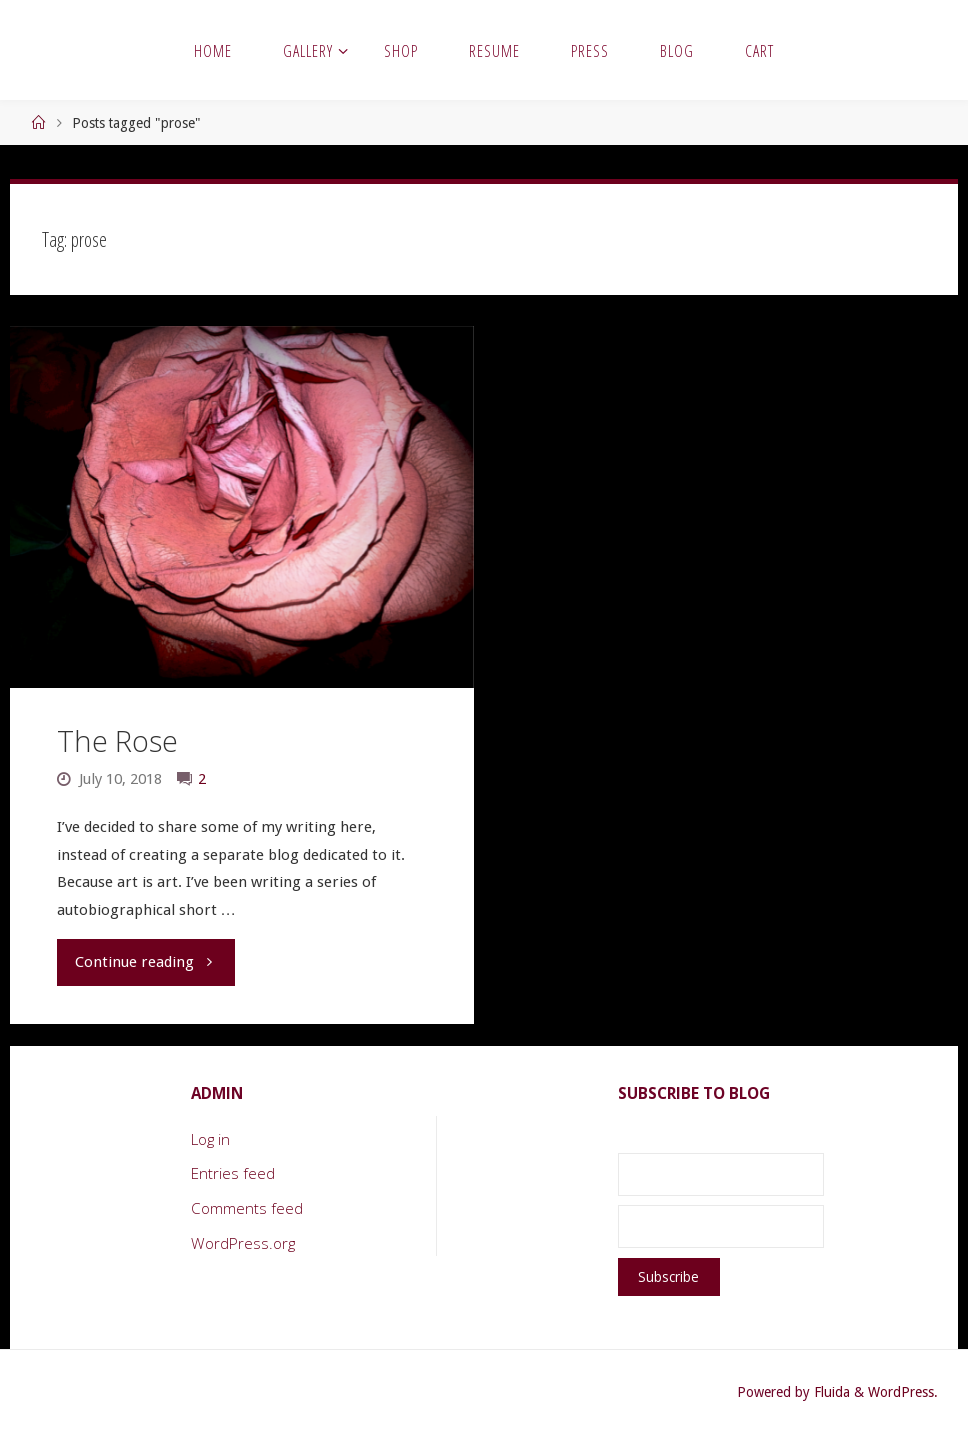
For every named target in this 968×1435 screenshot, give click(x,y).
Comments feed (247, 1208)
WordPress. (903, 1392)
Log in (210, 1139)
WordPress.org (243, 1243)
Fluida (830, 1392)
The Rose (117, 741)
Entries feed (233, 1173)
